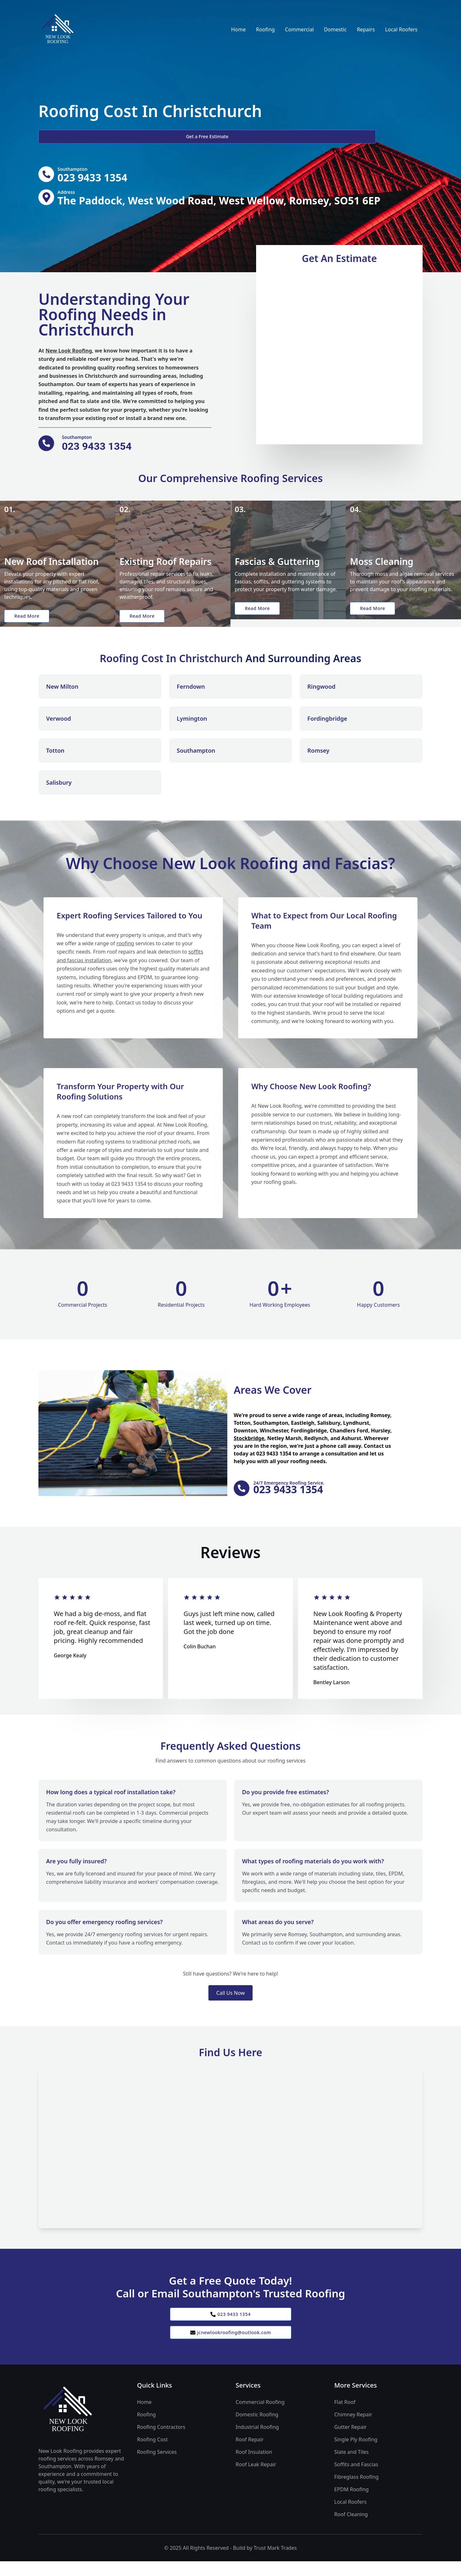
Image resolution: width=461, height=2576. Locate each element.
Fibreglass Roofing (356, 2491)
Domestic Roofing (257, 2429)
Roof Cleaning (351, 2528)
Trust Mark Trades (275, 2562)
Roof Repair (250, 2454)
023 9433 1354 (230, 2324)
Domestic (335, 29)
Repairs (366, 29)
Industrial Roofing (257, 2441)
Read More (30, 622)
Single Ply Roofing (355, 2454)
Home (238, 29)
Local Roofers (401, 29)
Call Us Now (230, 2002)
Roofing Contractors (161, 2441)
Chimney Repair (353, 2429)
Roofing (265, 29)
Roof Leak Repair (256, 2479)
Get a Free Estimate (73, 137)
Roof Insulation (254, 2466)
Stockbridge (249, 1445)
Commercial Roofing (260, 2416)
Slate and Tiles (351, 2466)
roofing (125, 952)
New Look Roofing (68, 354)
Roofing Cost (152, 2454)
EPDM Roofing (351, 2504)
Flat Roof (344, 2416)
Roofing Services (157, 2466)
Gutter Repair (350, 2441)
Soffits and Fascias (356, 2479)
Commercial (299, 29)
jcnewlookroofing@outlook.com (230, 2345)
